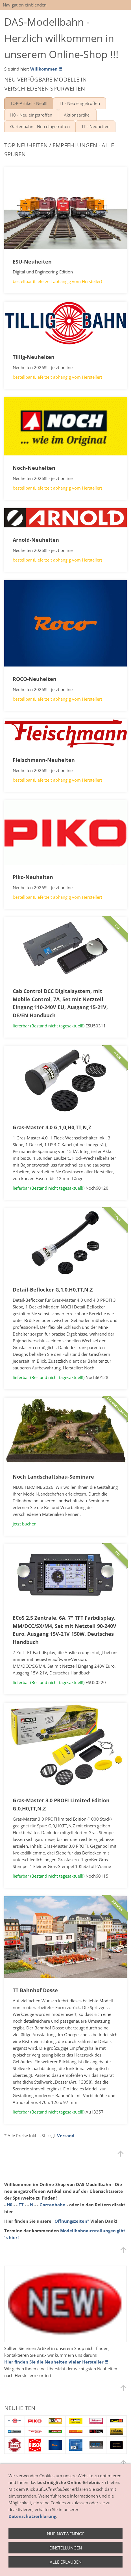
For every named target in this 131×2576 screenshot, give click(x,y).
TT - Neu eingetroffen (79, 103)
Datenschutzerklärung (32, 2516)
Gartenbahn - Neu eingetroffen (40, 126)
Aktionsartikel (77, 115)
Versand (66, 2135)
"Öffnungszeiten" (71, 2221)
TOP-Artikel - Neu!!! (28, 103)
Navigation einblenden (25, 5)
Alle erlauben (66, 2562)
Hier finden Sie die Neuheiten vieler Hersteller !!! (56, 2362)
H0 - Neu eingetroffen (31, 115)
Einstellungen (65, 2548)
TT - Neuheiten (95, 126)
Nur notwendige (65, 2533)
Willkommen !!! (46, 69)
